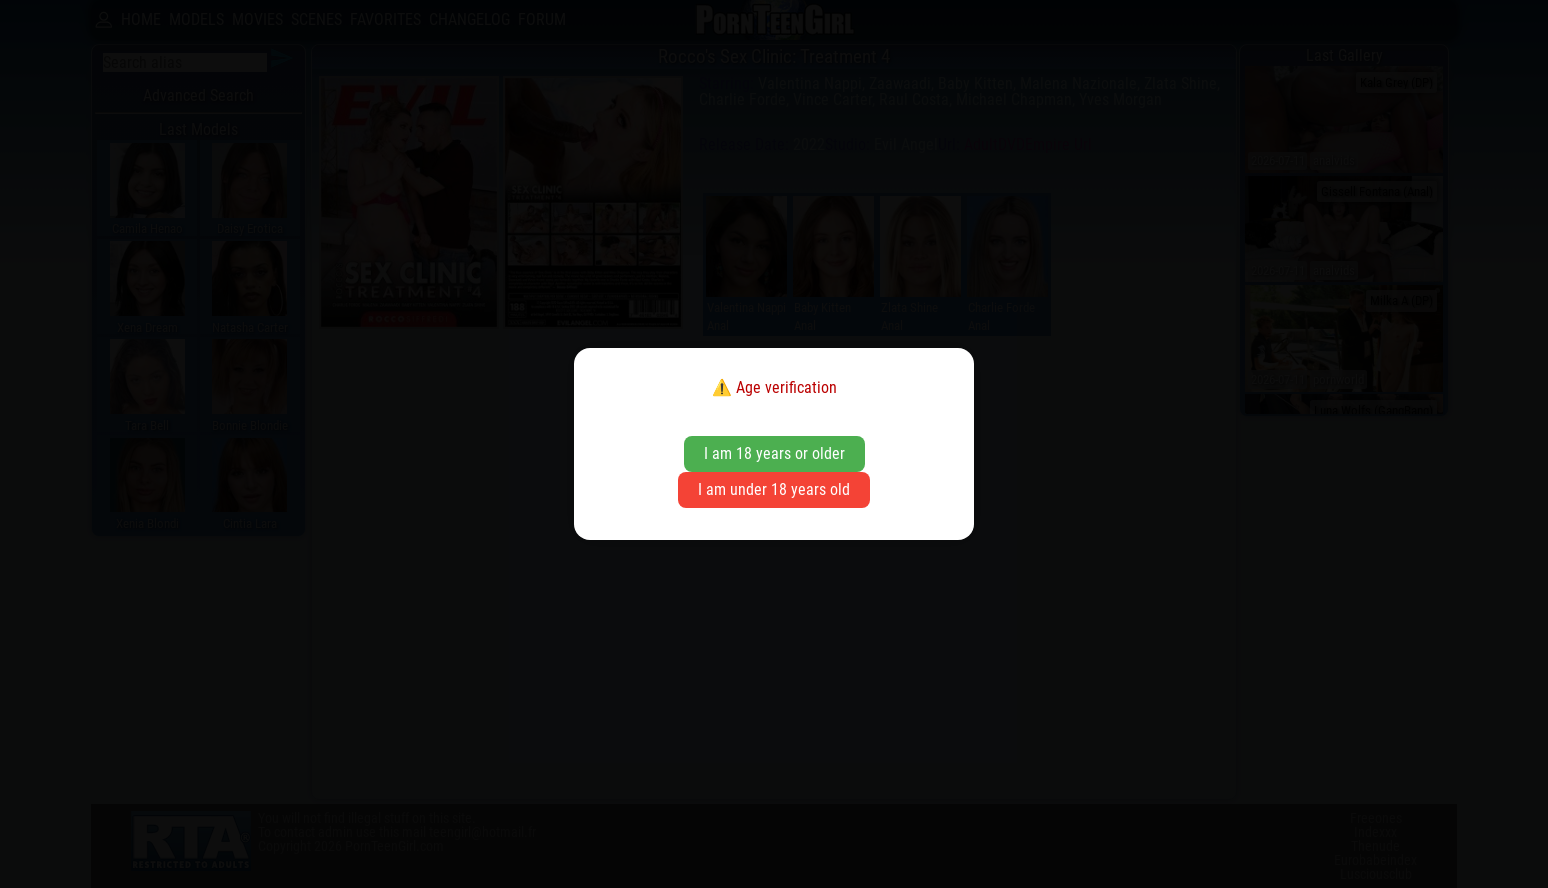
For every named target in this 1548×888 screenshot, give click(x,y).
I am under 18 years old (774, 489)
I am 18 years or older (774, 453)
